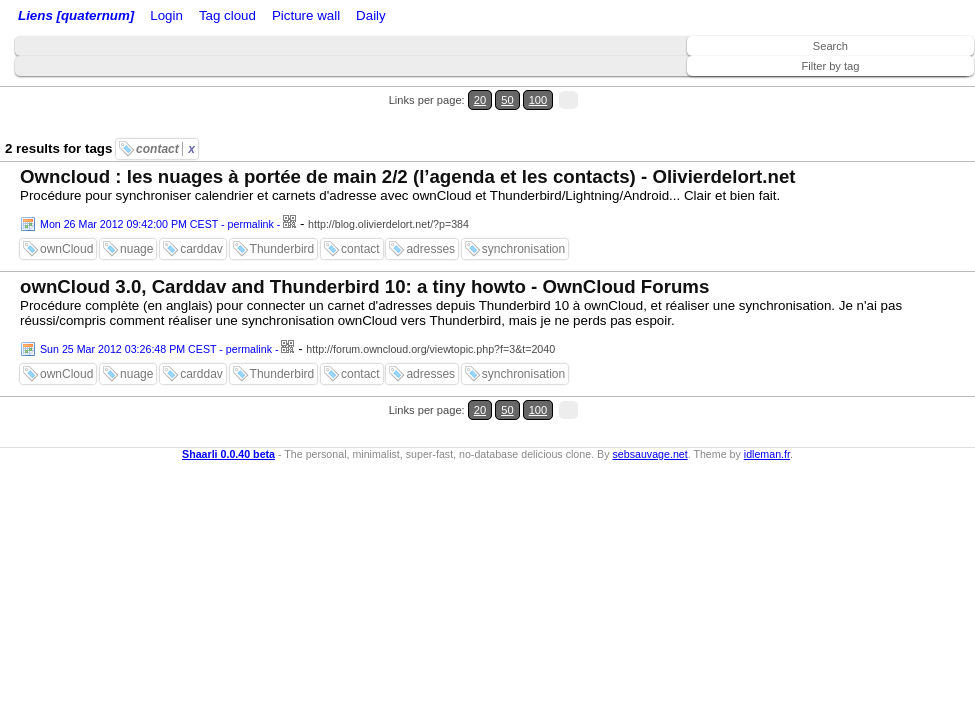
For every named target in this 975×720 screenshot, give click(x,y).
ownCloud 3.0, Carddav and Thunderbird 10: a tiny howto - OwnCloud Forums (364, 250)
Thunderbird (282, 213)
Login (193, 17)
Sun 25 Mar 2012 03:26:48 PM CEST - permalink (156, 313)
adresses (430, 213)
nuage (136, 213)
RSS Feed (246, 17)
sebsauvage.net (649, 393)
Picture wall (467, 17)
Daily (523, 17)
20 (882, 88)
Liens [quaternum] (71, 17)
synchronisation (523, 213)
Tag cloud (398, 17)
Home (153, 17)
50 (901, 88)
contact (165, 113)
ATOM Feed (328, 17)
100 (923, 88)
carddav (201, 213)
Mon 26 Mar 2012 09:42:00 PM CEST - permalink (157, 188)
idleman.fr (767, 393)
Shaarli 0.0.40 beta (228, 393)
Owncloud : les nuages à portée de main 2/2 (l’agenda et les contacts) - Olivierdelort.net (407, 140)
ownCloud (66, 213)
